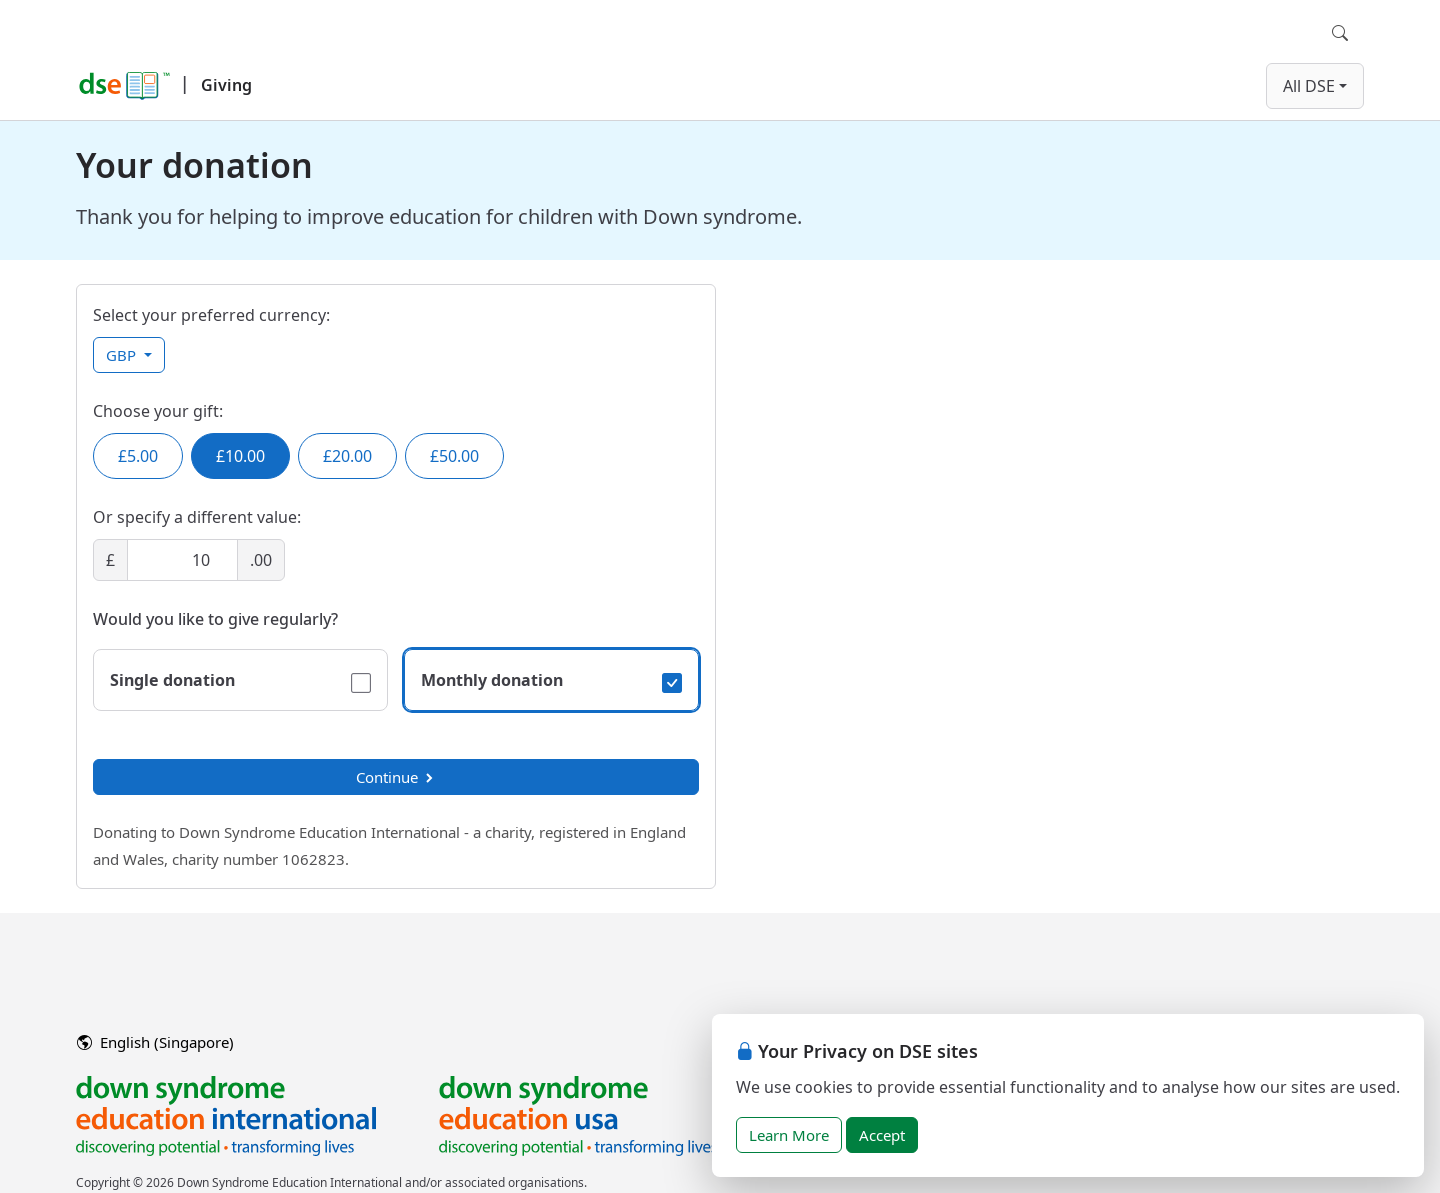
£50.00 (454, 456)
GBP (123, 355)
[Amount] (182, 560)
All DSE (1309, 86)
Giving (226, 85)
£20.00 (347, 456)
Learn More (789, 1135)
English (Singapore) (155, 1042)
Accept (882, 1135)
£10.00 (240, 456)
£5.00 (138, 456)
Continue (396, 777)
